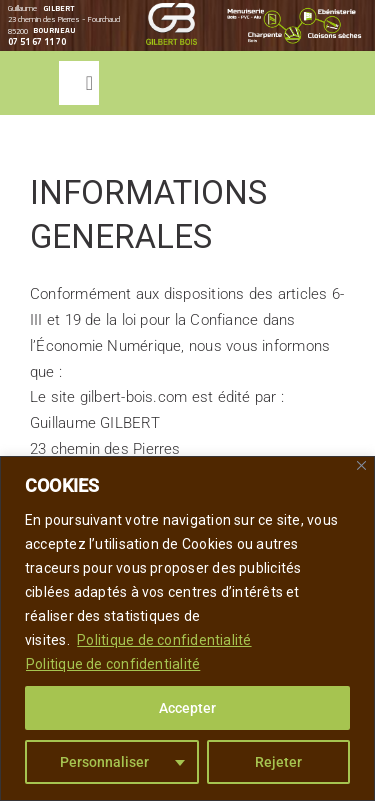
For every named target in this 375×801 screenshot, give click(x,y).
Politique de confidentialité (164, 640)
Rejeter (278, 762)
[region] (187, 628)
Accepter (187, 708)
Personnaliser (104, 762)
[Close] (361, 465)
